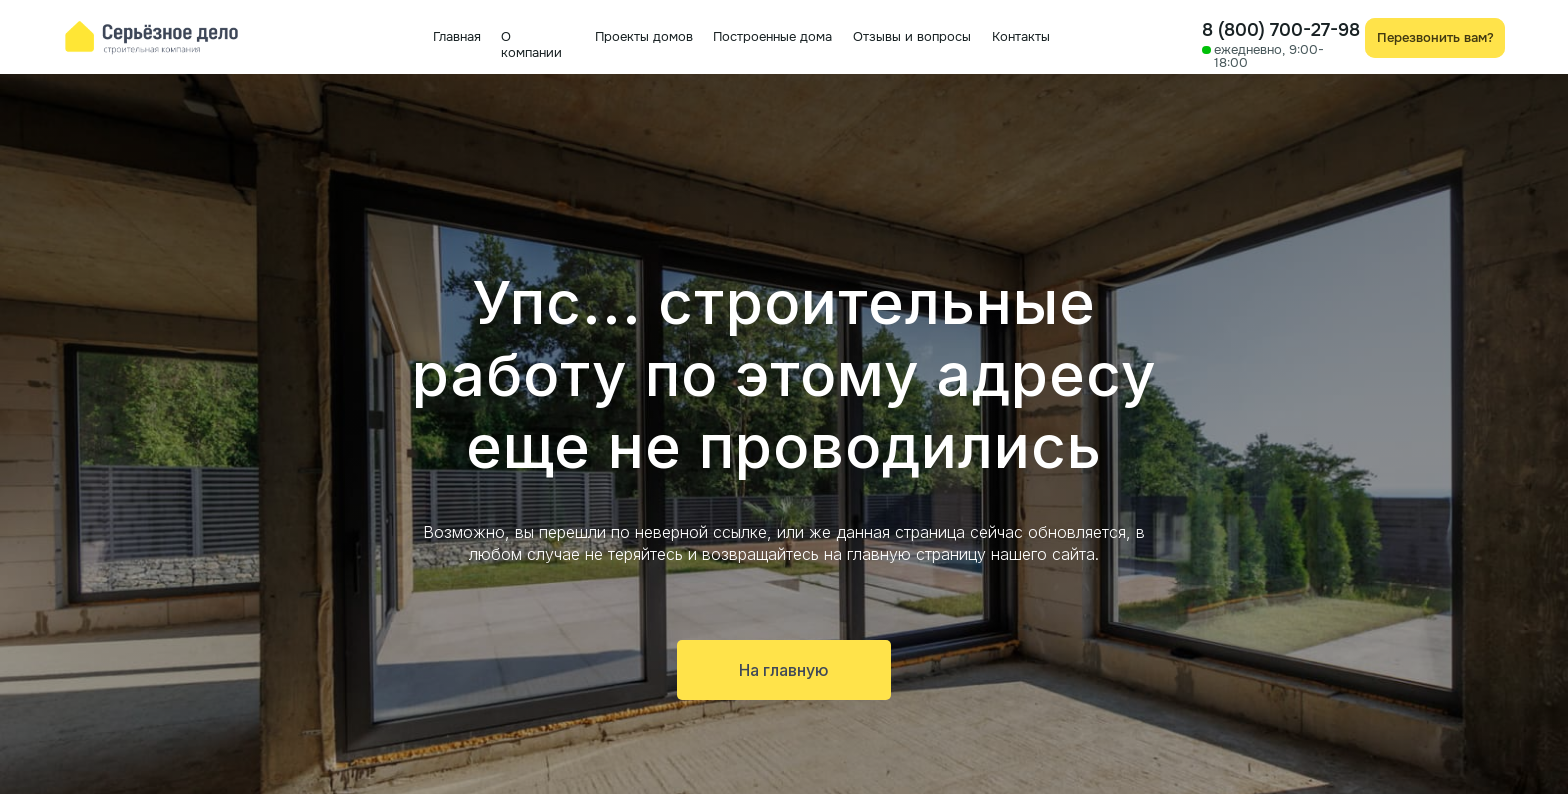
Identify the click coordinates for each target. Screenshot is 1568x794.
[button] (1435, 38)
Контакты (1021, 37)
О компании (531, 44)
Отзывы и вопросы (912, 37)
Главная (457, 37)
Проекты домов (644, 37)
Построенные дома (772, 37)
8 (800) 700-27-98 (1281, 30)
